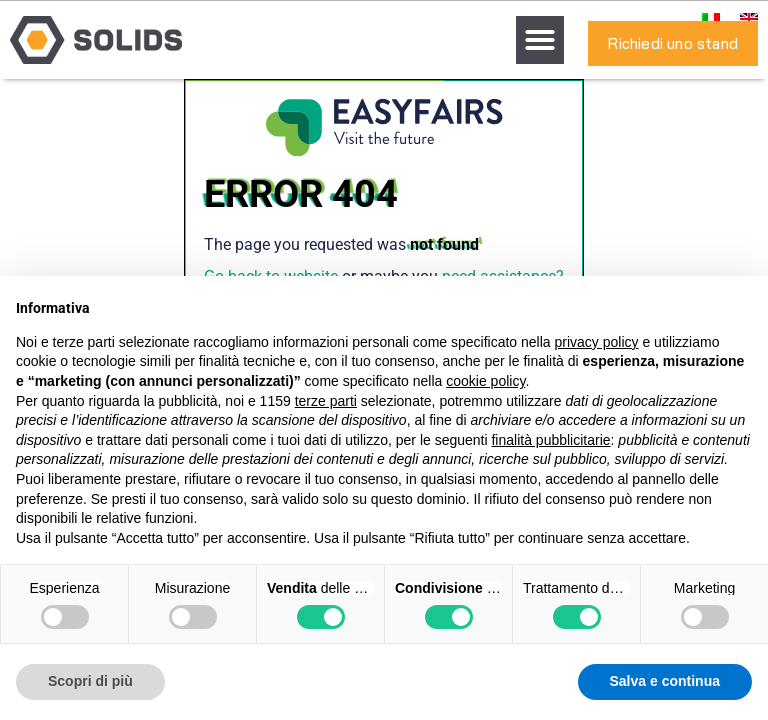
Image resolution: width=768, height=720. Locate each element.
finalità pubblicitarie (550, 440)
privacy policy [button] (597, 342)
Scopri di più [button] (90, 681)
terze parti (326, 401)
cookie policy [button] (485, 381)
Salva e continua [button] (665, 681)
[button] (540, 40)
